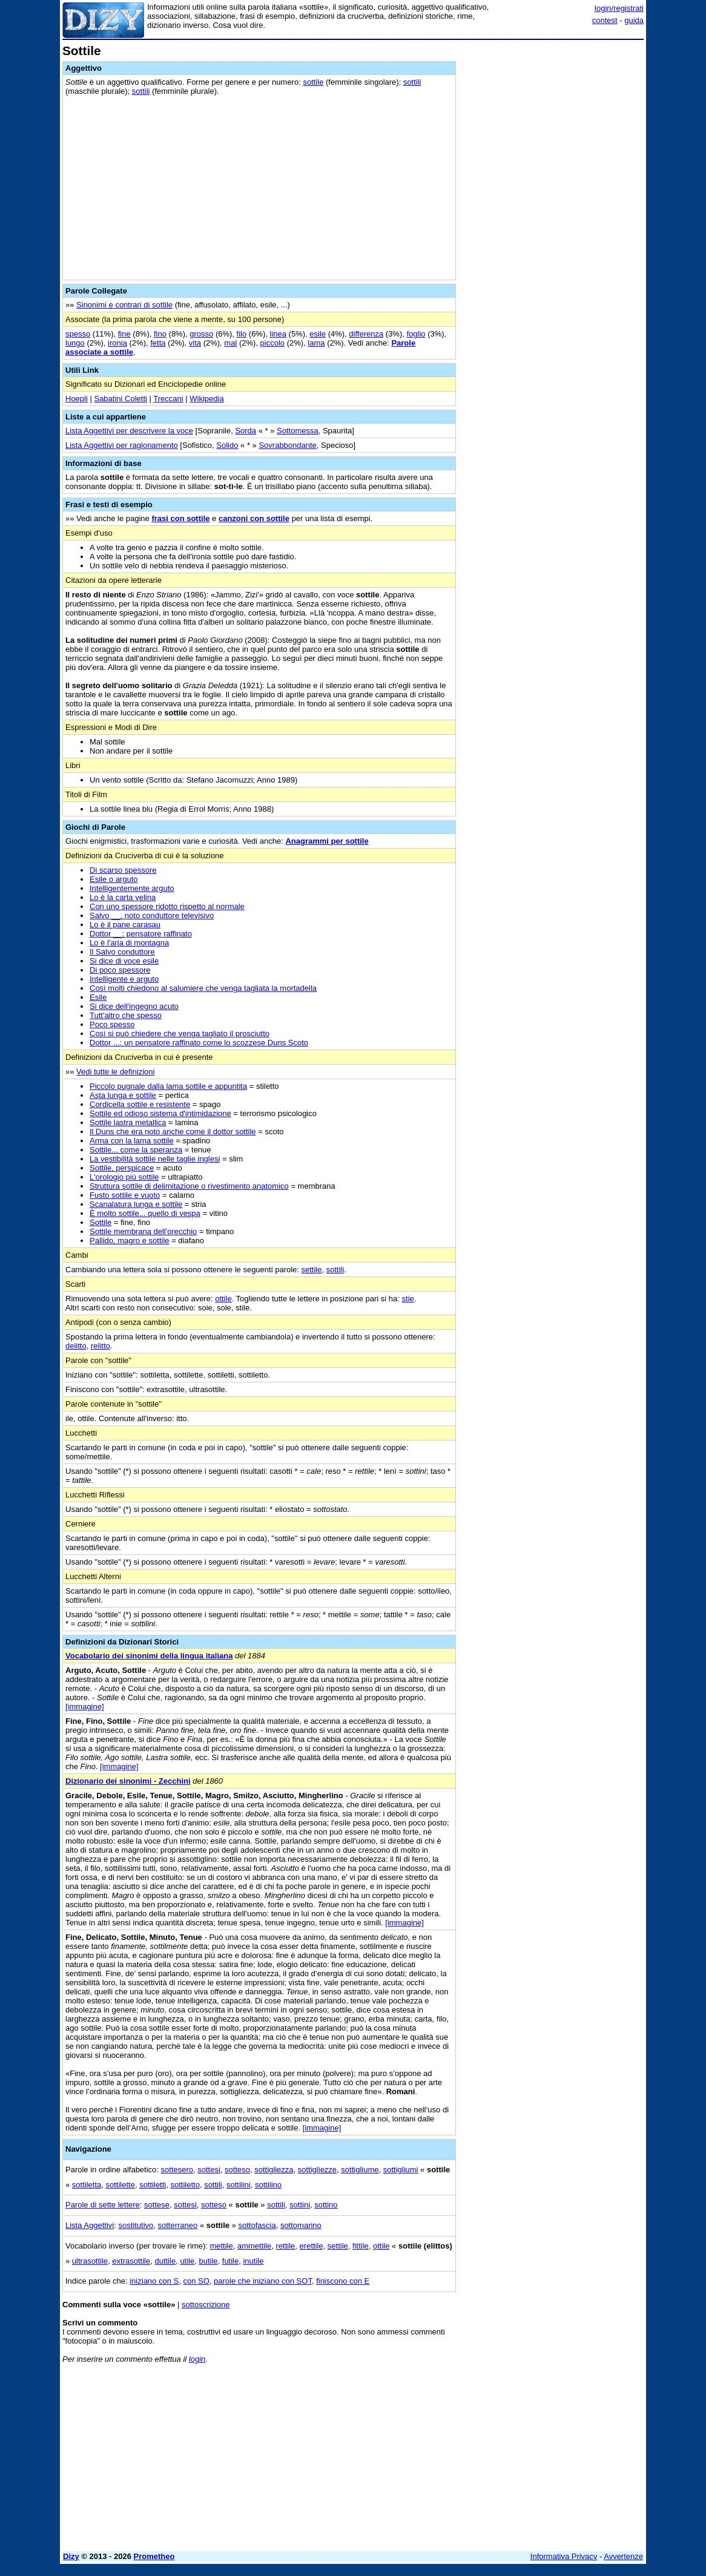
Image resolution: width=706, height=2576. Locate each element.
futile (230, 2261)
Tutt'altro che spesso (126, 1015)
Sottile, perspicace (122, 1167)
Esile (98, 997)
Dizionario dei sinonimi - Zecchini (128, 1781)
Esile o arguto (114, 879)
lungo (75, 342)
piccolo (272, 342)
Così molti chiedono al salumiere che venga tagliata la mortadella (203, 988)
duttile (165, 2261)
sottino (325, 2204)
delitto (76, 1345)
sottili (412, 82)
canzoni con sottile (254, 518)
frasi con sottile (180, 518)
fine (124, 333)
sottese (157, 2204)
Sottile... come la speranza (136, 1149)
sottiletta (86, 2184)
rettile (285, 2245)
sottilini (238, 2184)
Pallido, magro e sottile (130, 1240)
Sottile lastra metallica (128, 1122)
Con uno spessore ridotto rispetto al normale (167, 906)
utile (187, 2261)
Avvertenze (623, 2556)
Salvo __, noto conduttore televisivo (152, 915)
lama (316, 342)
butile (208, 2261)
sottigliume (359, 2169)
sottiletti (152, 2184)
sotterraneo (178, 2225)
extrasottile (131, 2261)
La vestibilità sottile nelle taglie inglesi (155, 1158)
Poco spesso (112, 1024)
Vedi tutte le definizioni (115, 1071)
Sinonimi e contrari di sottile (124, 304)
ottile (223, 1298)
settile (312, 1269)
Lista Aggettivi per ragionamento (121, 445)
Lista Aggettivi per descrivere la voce (129, 430)
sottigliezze (317, 2169)
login (197, 2359)
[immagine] (84, 1706)
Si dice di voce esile (124, 960)
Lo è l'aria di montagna (129, 942)
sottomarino (301, 2225)
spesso (77, 333)
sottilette (120, 2184)
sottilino (268, 2184)
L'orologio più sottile (124, 1176)
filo (242, 333)
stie (408, 1298)
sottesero (177, 2169)
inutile (253, 2261)
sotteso (237, 2169)
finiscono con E (342, 2280)
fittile (360, 2245)
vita (195, 342)
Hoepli (76, 398)
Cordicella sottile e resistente (140, 1104)
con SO (196, 2280)
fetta (157, 342)
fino (160, 333)
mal (230, 342)
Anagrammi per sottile (326, 841)
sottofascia (257, 2225)
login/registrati (619, 8)
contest (605, 20)
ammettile (254, 2245)
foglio (415, 333)
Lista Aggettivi (89, 2225)
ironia (117, 342)
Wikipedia (206, 398)
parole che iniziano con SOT (263, 2280)
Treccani (168, 398)
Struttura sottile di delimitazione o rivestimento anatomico (189, 1186)
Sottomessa (297, 430)
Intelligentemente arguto (132, 888)
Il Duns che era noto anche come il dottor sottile (173, 1131)
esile (317, 333)
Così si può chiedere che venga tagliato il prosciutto (179, 1033)
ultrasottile (90, 2261)
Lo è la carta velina (123, 897)
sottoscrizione (205, 2304)
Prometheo (154, 2556)
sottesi (208, 2169)
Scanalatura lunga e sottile (136, 1204)
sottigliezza (273, 2169)
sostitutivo (135, 2225)
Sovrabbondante (287, 445)
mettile (221, 2245)
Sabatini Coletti (120, 398)
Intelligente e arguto (124, 979)
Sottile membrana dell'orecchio (143, 1231)
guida (634, 20)
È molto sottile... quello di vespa (145, 1213)
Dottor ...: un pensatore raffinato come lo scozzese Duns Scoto (199, 1042)
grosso (201, 333)
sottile (313, 82)
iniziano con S (154, 2280)
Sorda (245, 430)
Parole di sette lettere (102, 2204)
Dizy (71, 2556)
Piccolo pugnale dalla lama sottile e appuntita (168, 1086)
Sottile (100, 1222)
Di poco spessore (120, 969)
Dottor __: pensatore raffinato (141, 933)
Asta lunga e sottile (123, 1095)
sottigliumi (400, 2169)
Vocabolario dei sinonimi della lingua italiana (149, 1655)
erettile (311, 2245)
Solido (227, 445)
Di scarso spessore (123, 870)
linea (278, 333)
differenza (366, 333)
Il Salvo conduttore (122, 951)
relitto (100, 1345)
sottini (299, 2204)
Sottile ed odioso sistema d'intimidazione (160, 1113)
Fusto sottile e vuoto (125, 1195)
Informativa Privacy (564, 2556)
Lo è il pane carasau (125, 924)
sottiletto (184, 2184)
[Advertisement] (553, 120)
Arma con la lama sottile (132, 1140)
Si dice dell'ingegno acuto (134, 1006)
